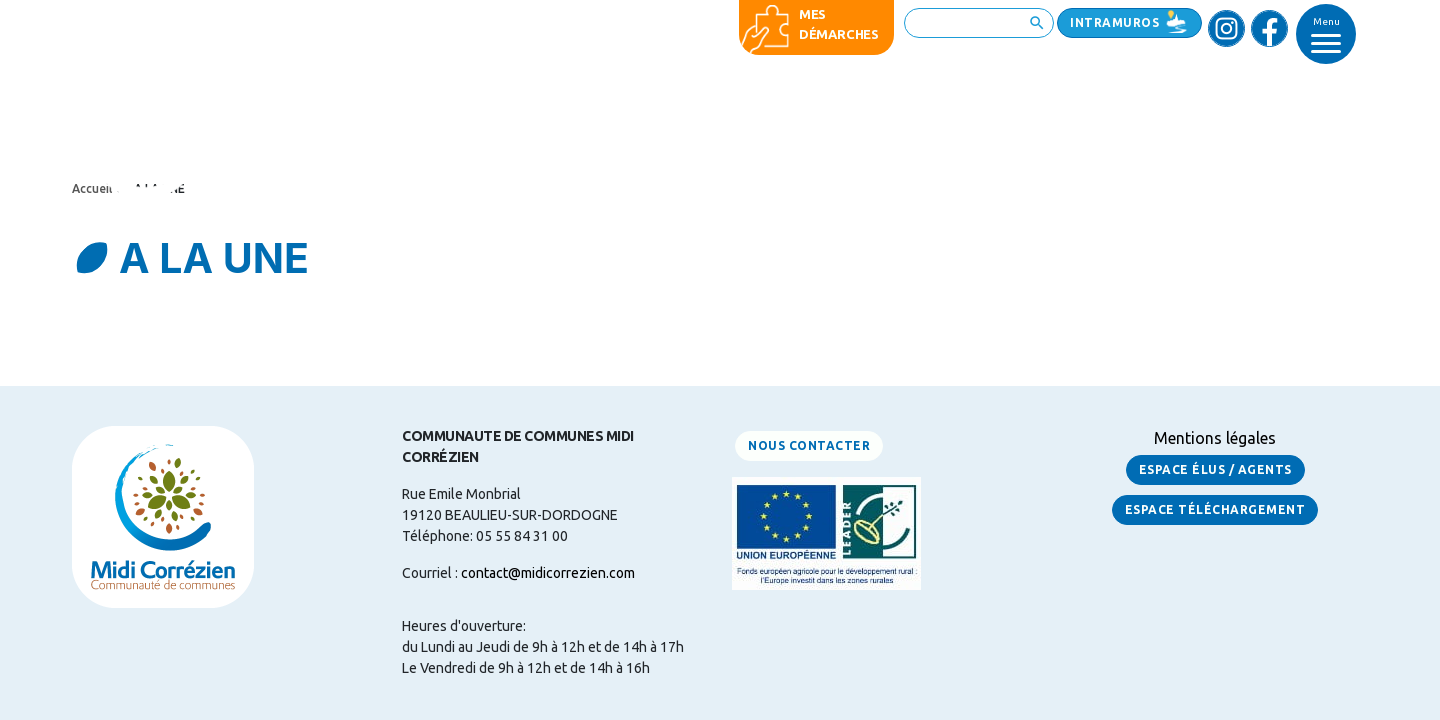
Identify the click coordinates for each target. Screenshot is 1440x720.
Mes (812, 14)
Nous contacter (809, 445)
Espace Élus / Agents (1215, 469)
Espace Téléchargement (1215, 509)
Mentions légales (1215, 438)
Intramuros (1114, 22)
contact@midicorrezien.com (548, 573)
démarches (839, 34)
